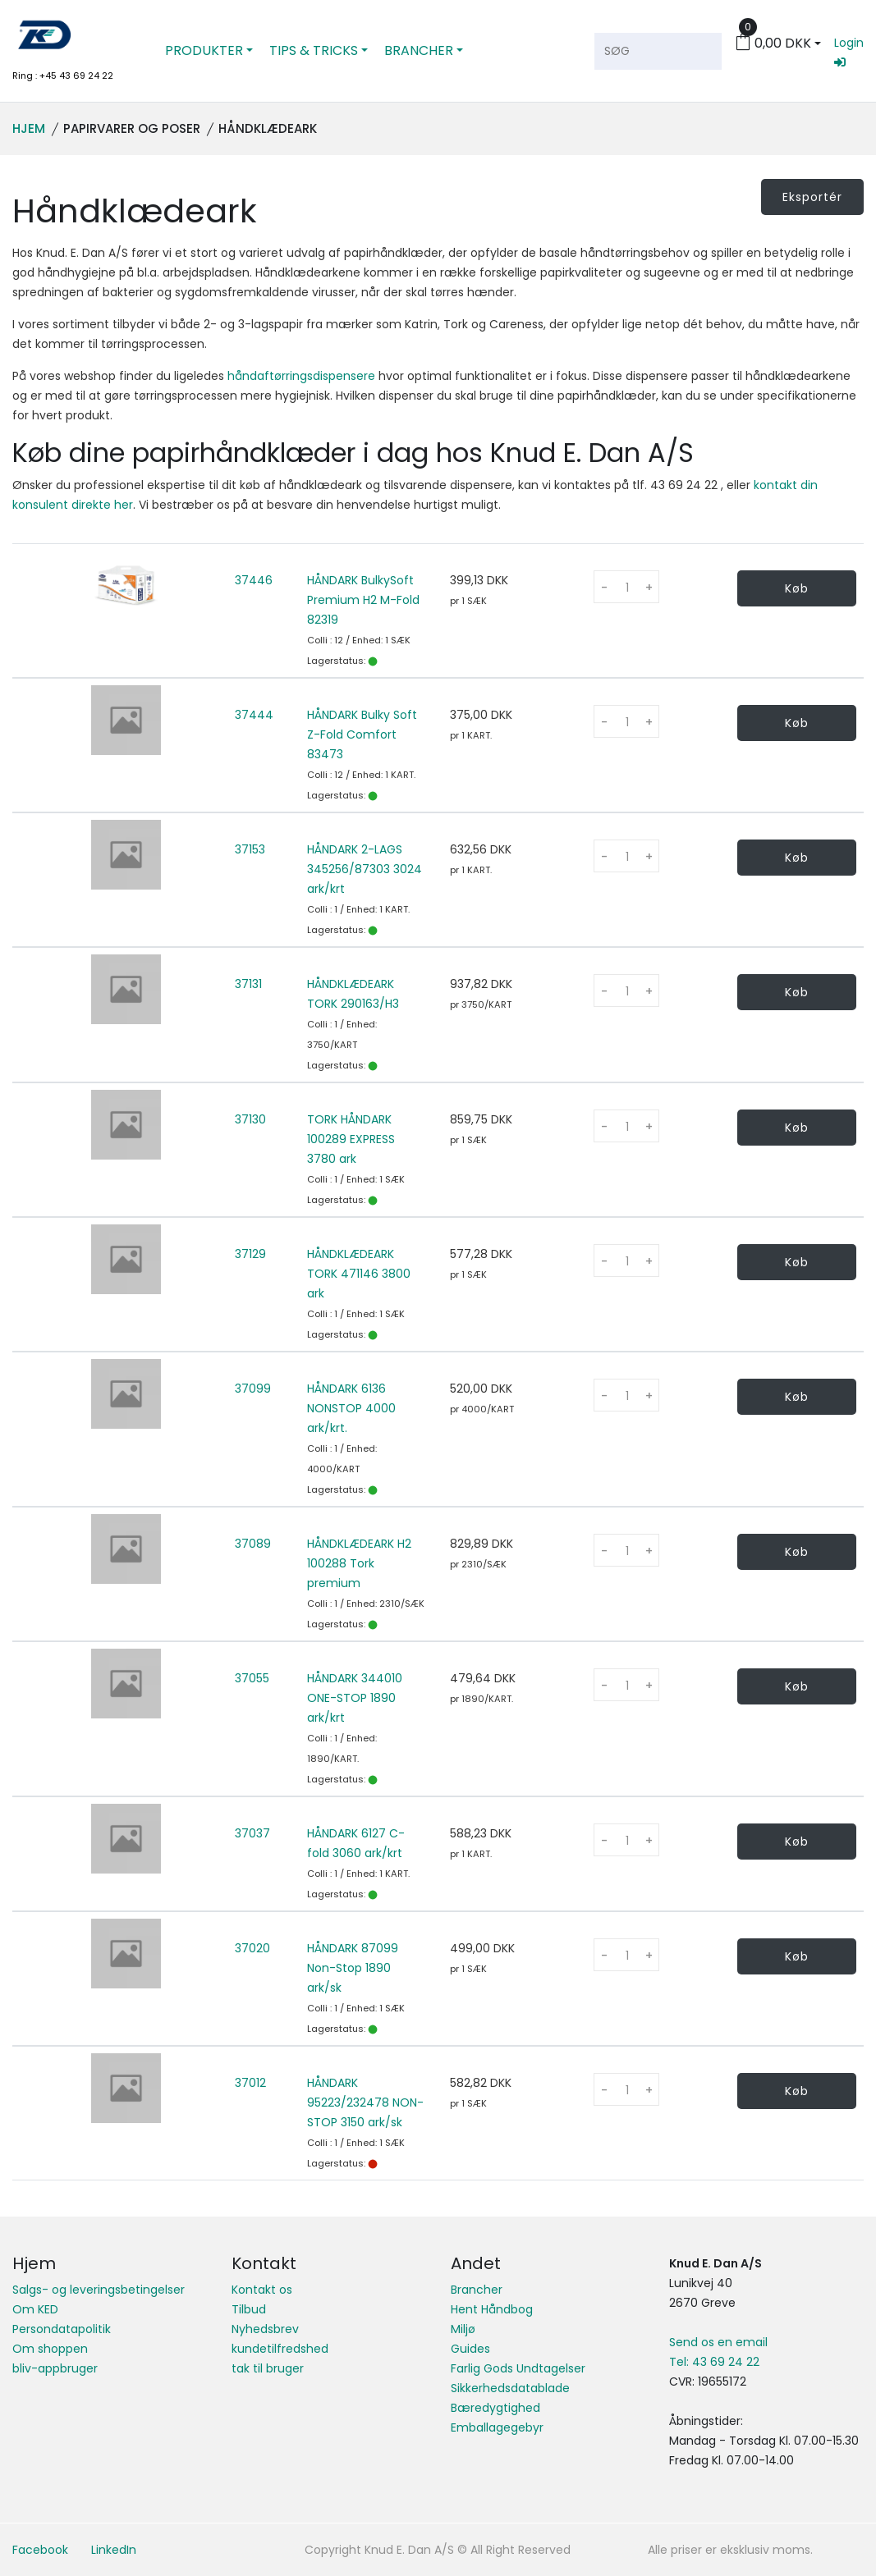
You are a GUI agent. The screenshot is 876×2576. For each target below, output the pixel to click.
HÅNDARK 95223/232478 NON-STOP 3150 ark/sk (365, 2102)
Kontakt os (262, 2289)
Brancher (476, 2289)
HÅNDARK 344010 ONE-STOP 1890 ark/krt (354, 1698)
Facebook (40, 2550)
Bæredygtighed (495, 2408)
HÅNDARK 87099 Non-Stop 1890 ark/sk (352, 1968)
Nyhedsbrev (265, 2329)
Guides (470, 2348)
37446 (254, 580)
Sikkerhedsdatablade (510, 2388)
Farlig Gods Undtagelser (518, 2368)
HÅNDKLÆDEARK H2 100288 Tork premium (359, 1563)
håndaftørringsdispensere (301, 376)
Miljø (463, 2329)
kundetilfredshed (280, 2348)
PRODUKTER (204, 50)
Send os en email (718, 2342)
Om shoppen (50, 2348)
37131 (248, 984)
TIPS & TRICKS (313, 50)
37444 (254, 715)
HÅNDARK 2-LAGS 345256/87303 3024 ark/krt (364, 869)
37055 (252, 1678)
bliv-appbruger (55, 2368)
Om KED (35, 2309)
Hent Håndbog (492, 2309)
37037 (252, 1833)
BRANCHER (418, 50)
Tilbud (249, 2309)
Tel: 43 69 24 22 (714, 2362)
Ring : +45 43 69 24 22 (62, 75)
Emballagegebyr (497, 2427)
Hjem (28, 128)
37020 (252, 1948)
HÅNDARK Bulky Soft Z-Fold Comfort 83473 (362, 734)
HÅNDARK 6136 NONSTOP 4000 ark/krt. (351, 1408)
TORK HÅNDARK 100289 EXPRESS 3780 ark (351, 1139)
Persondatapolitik (61, 2329)
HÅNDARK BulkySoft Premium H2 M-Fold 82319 (363, 600)
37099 (253, 1388)
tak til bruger (268, 2368)
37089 (253, 1543)
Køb (797, 588)
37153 (250, 849)
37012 (250, 2083)
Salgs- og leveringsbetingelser (98, 2289)
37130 (250, 1119)
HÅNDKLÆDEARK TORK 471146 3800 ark (358, 1274)
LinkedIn (113, 2550)
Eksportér (812, 197)
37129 (250, 1254)
